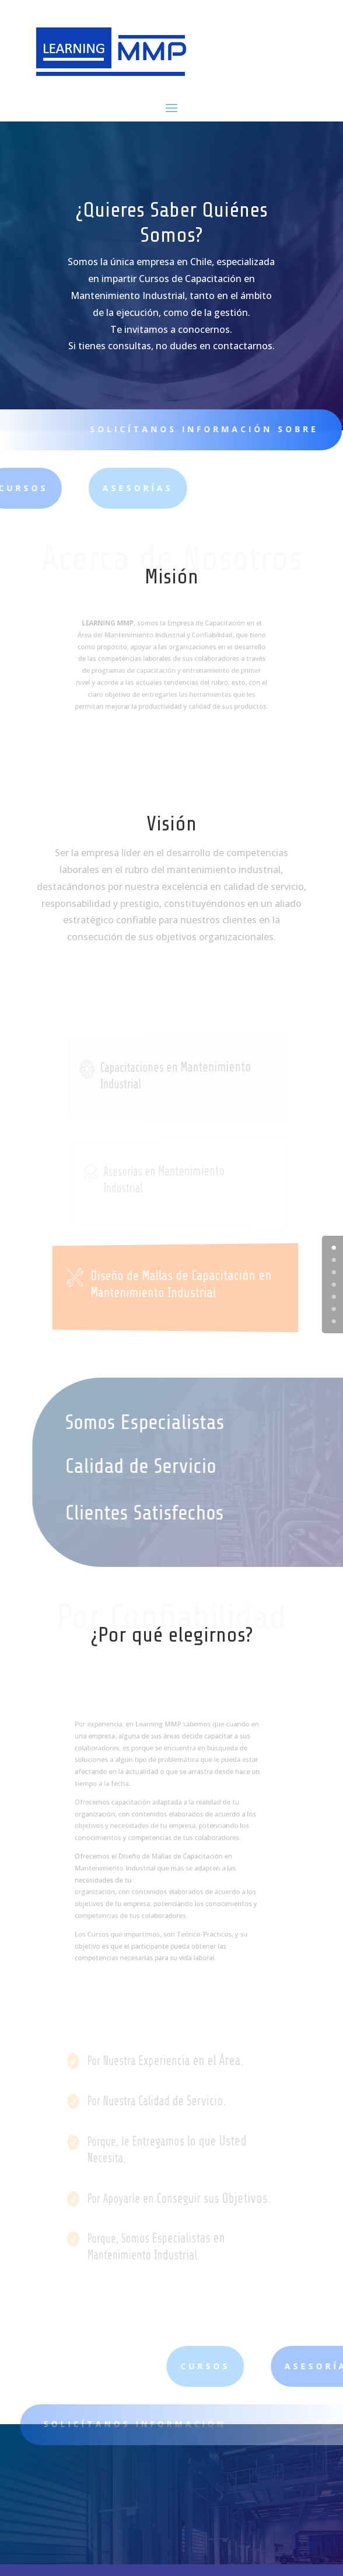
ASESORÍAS (82, 487)
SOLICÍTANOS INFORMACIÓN (145, 2423)
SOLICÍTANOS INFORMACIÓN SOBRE (197, 428)
